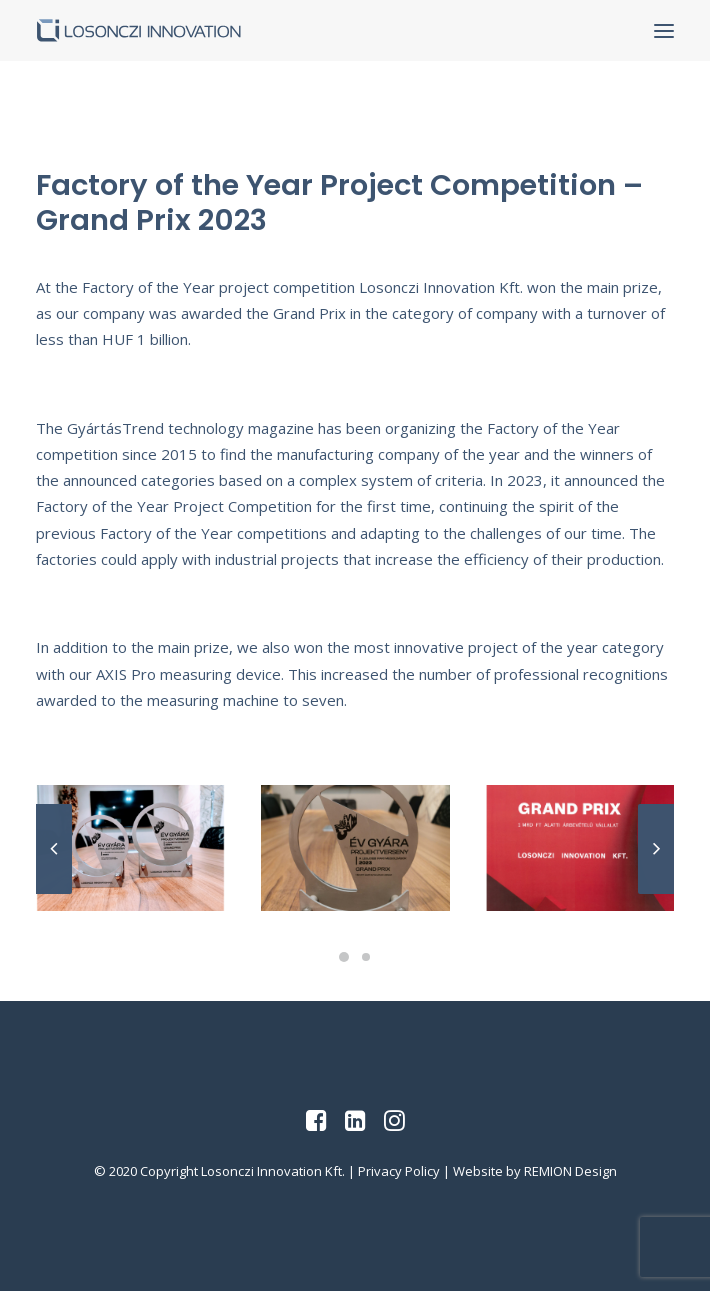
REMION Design (570, 1171)
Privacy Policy (399, 1171)
